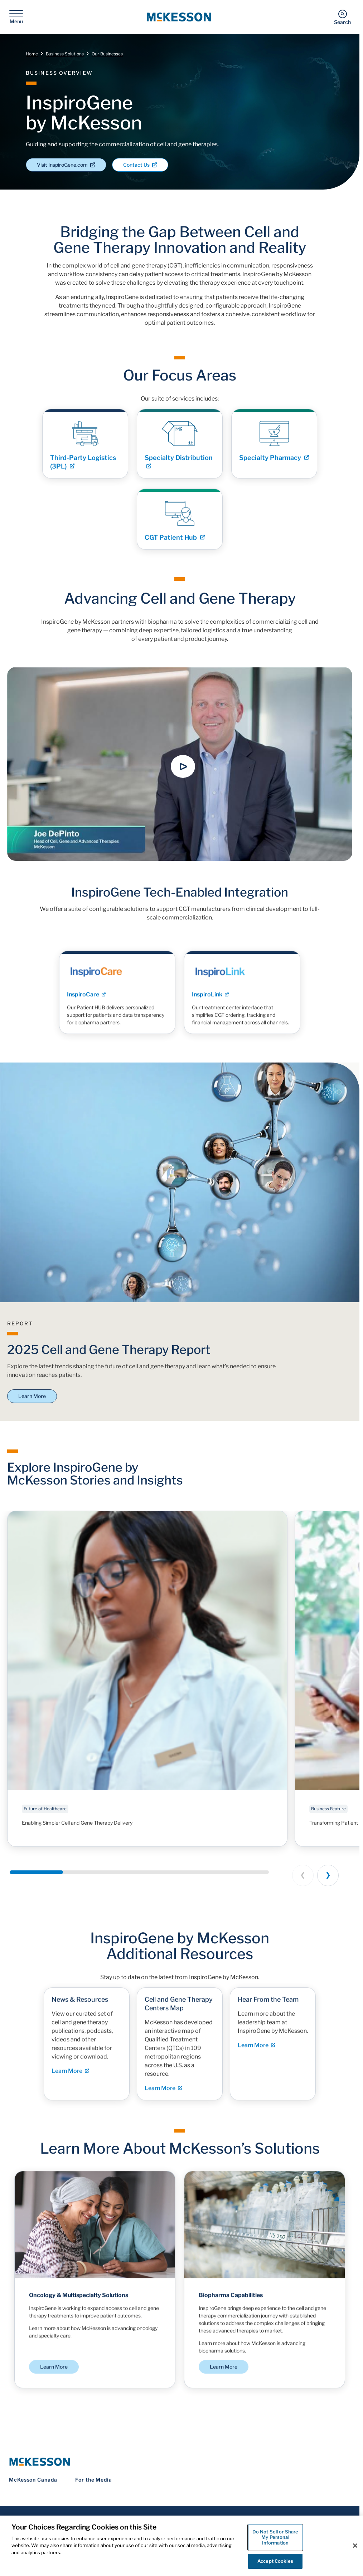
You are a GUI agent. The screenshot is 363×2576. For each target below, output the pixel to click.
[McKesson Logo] (179, 2461)
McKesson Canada (33, 2479)
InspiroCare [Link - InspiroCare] (86, 1001)
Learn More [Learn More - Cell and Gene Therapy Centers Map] (163, 2095)
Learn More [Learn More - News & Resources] (70, 2078)
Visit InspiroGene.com (66, 164)
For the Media (93, 2479)
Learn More (32, 1395)
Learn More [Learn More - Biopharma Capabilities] (223, 2373)
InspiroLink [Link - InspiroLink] (210, 1001)
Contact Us (140, 164)
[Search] (342, 17)
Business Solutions (65, 53)
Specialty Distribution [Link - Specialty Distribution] (179, 468)
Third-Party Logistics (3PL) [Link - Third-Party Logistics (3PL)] (83, 469)
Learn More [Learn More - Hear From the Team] (256, 2052)
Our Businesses (107, 53)
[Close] (355, 2545)
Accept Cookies (275, 2561)
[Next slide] (328, 1874)
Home (32, 53)
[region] (181, 2546)
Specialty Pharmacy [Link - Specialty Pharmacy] (274, 464)
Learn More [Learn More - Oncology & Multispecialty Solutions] (54, 2373)
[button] (183, 765)
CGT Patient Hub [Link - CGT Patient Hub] (175, 544)
